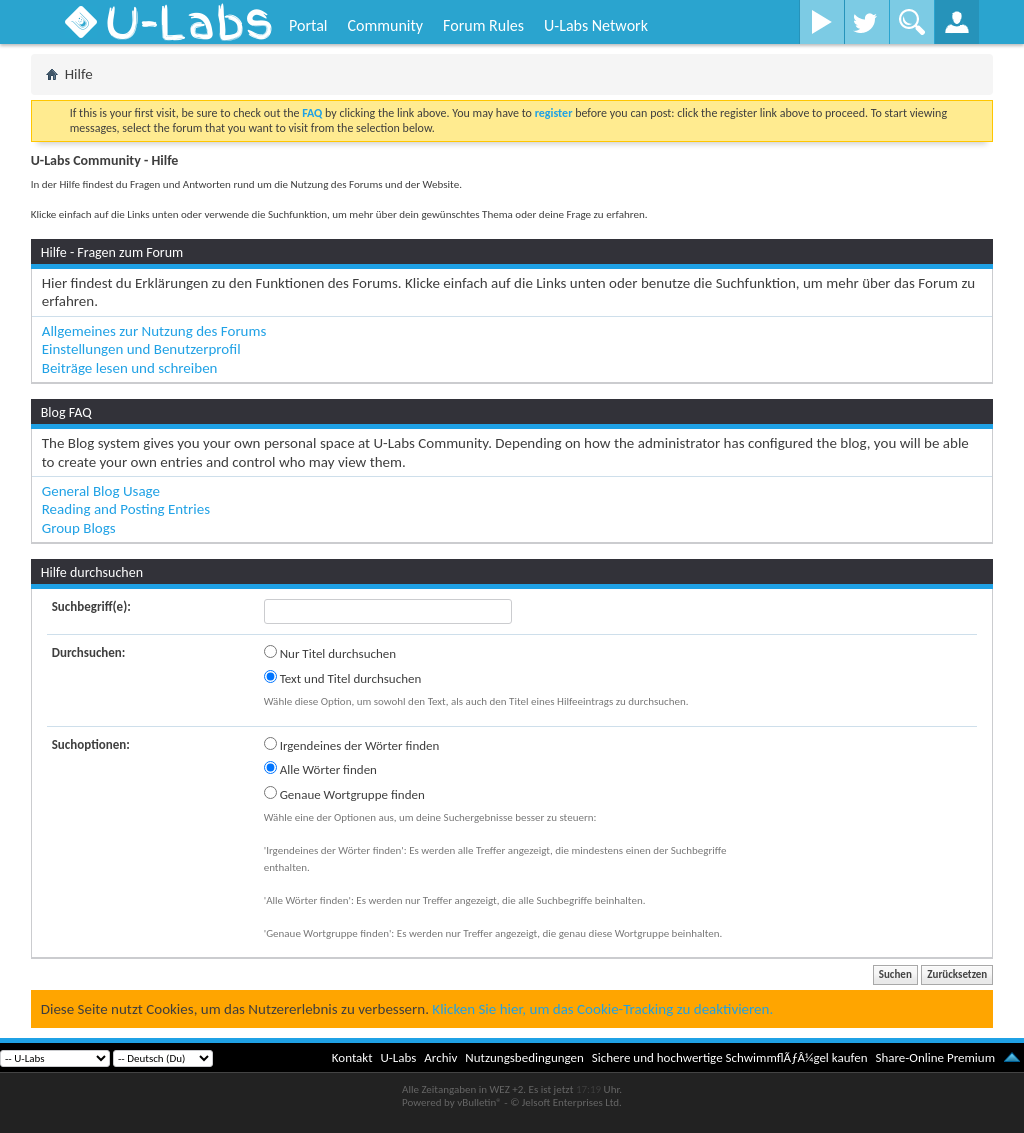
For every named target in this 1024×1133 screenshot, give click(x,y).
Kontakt (352, 1057)
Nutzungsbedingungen (524, 1057)
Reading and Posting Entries (126, 509)
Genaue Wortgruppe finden (344, 794)
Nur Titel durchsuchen (330, 653)
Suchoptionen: (91, 744)
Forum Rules (483, 25)
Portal (308, 25)
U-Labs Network (596, 25)
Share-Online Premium (935, 1057)
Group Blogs (79, 528)
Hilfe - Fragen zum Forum (112, 252)
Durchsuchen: (89, 652)
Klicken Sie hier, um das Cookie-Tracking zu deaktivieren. (602, 1009)
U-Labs (399, 1057)
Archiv (440, 1057)
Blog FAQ (66, 412)
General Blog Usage (101, 491)
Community (385, 25)
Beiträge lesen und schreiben (130, 368)
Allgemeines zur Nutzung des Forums (154, 331)
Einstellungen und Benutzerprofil (141, 349)
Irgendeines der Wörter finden (352, 745)
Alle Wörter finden (320, 769)
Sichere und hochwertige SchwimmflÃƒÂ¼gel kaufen (730, 1057)
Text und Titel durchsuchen (343, 678)
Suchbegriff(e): (91, 606)
